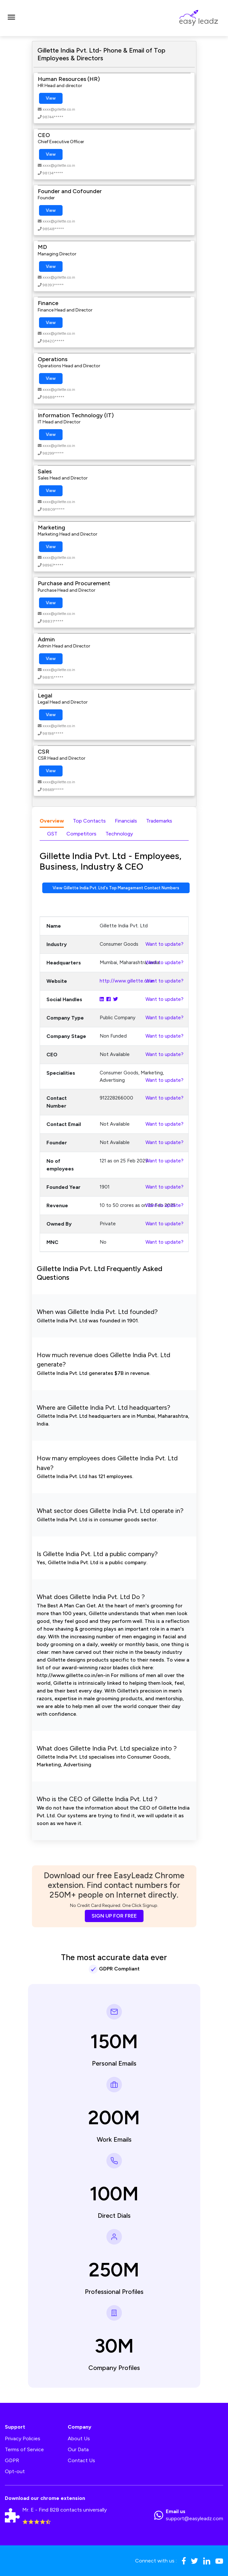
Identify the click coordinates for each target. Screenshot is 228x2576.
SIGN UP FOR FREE (114, 1916)
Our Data (78, 2449)
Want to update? (164, 944)
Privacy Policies (22, 2438)
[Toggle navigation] (11, 18)
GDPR (12, 2460)
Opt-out (15, 2471)
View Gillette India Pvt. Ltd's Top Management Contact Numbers (116, 887)
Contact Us (81, 2460)
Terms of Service (24, 2449)
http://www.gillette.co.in (127, 981)
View (51, 98)
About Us (79, 2438)
